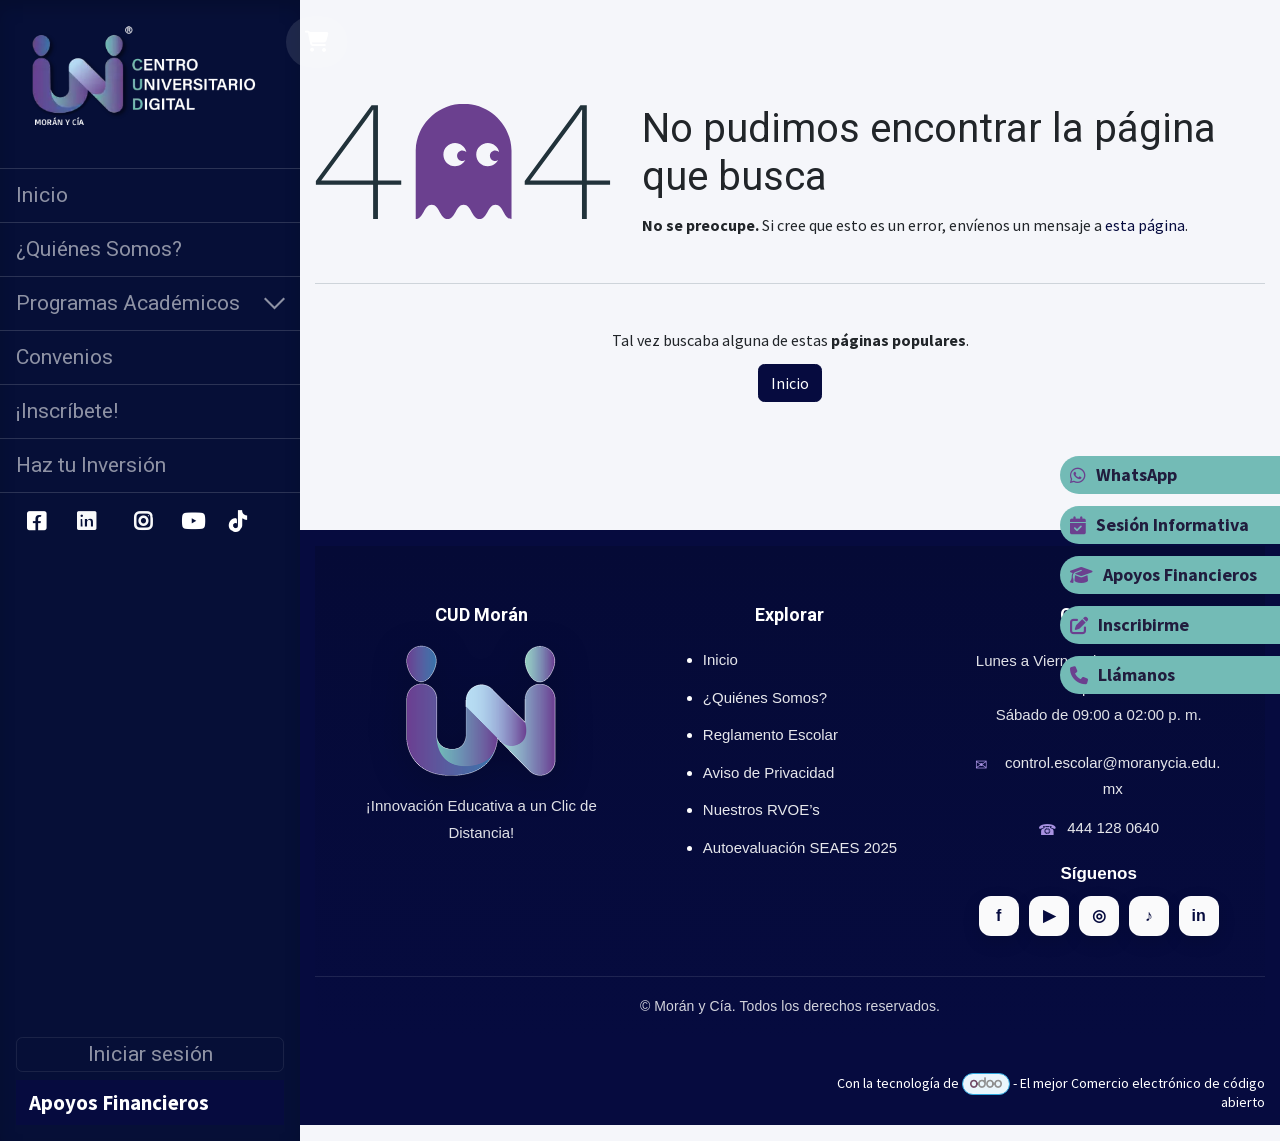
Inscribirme (1129, 624)
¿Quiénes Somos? (765, 697)
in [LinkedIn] (1199, 915)
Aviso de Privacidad (768, 772)
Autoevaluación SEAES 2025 (800, 847)
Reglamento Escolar (770, 734)
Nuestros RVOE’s (761, 809)
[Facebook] (36, 522)
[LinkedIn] (86, 522)
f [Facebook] (998, 915)
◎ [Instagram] (1099, 915)
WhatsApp (1123, 474)
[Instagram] (143, 522)
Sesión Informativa (1159, 524)
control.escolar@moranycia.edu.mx (1112, 775)
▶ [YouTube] (1049, 915)
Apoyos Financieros (1163, 574)
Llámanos (1122, 674)
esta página (1145, 225)
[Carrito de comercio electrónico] (317, 42)
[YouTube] (193, 522)
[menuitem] (150, 195)
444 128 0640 (1113, 827)
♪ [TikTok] (1149, 915)
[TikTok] (237, 522)
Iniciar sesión (150, 1054)
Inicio (790, 383)
